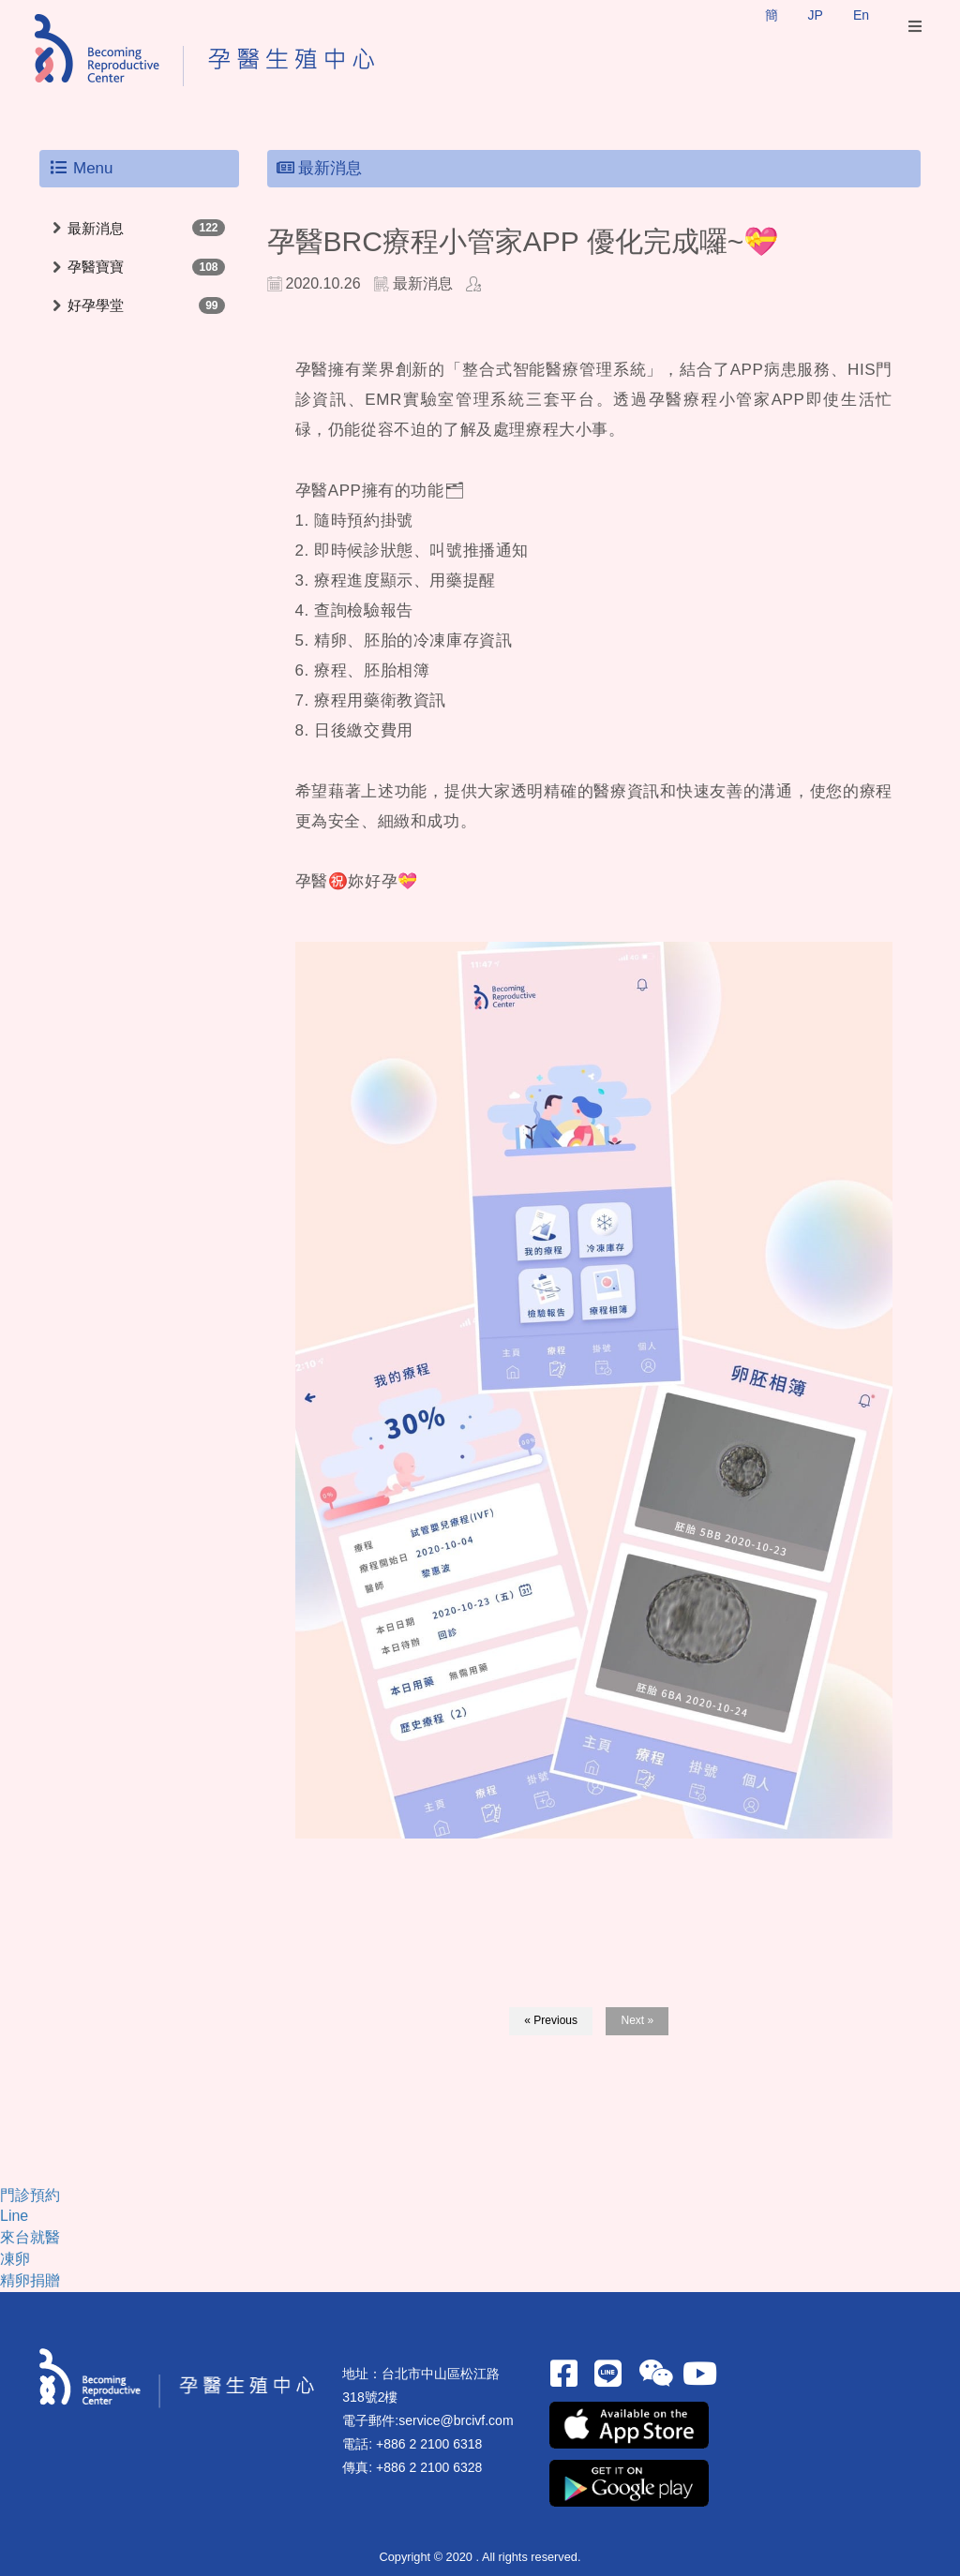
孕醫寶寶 (96, 267)
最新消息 (96, 228)
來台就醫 (30, 2237)
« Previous (551, 2020)
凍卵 (15, 2259)
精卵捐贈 (30, 2280)
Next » (637, 2020)
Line (14, 2216)
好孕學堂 (96, 305)
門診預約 (30, 2195)
